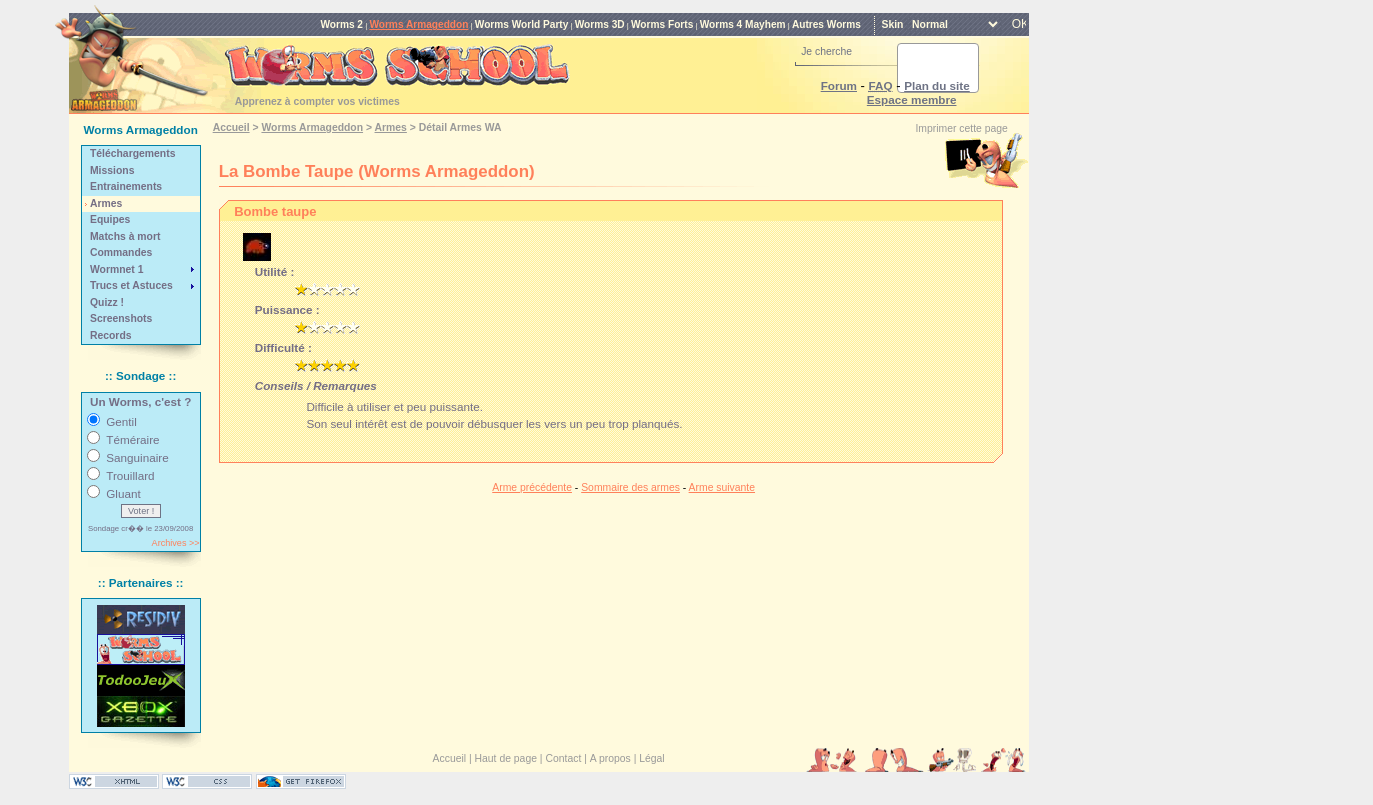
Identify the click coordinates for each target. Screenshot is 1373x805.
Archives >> (176, 543)
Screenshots (121, 318)
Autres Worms (826, 24)
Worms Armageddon (418, 24)
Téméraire (132, 439)
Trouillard (130, 475)
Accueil (231, 127)
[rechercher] (914, 68)
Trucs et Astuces (131, 285)
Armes (106, 203)
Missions (112, 170)
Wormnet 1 (117, 269)
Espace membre (912, 99)
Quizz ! (107, 302)
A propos (610, 758)
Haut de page (506, 758)
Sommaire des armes (630, 487)
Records (111, 335)
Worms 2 (341, 24)
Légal (651, 758)
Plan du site (937, 85)
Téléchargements (132, 153)
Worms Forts (662, 24)
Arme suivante (722, 487)
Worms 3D (600, 24)
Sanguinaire (137, 457)
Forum (839, 85)
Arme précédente (532, 487)
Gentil (121, 421)
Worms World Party (522, 24)
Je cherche (826, 51)
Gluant (123, 493)
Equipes (110, 219)
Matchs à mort (125, 236)
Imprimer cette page (961, 128)
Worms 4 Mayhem (743, 24)
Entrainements (126, 186)
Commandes (121, 252)
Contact (563, 758)
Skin (892, 24)
